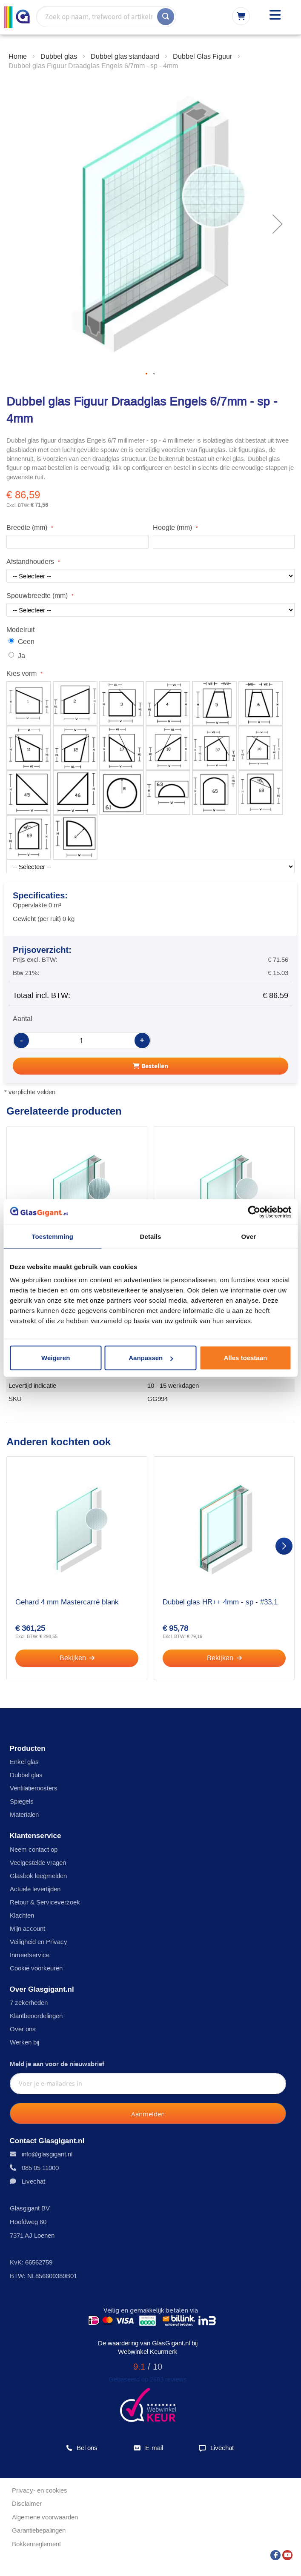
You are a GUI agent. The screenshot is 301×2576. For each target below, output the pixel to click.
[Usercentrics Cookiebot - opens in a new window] (254, 1211)
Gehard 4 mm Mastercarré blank (67, 1602)
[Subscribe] (148, 2113)
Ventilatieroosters (33, 1788)
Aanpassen (151, 1357)
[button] (278, 224)
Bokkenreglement (36, 2543)
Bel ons (81, 2447)
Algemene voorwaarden (45, 2517)
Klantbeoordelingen (36, 2015)
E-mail (148, 2447)
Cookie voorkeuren (36, 1968)
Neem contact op (33, 1849)
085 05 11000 (40, 2167)
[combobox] (106, 16)
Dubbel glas (26, 1774)
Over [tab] (248, 1236)
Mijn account (27, 1928)
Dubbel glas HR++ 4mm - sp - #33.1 (220, 1602)
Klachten (22, 1915)
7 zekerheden (29, 2002)
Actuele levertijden (35, 1889)
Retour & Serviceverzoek (45, 1902)
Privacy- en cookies (39, 2490)
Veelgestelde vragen (38, 1862)
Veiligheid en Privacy (38, 1941)
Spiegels (22, 1801)
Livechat (33, 2181)
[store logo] (17, 17)
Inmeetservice (29, 1954)
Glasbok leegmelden (38, 1875)
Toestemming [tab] (52, 1236)
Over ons (23, 2029)
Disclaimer (27, 2503)
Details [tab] (150, 1236)
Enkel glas (24, 1761)
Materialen (24, 1814)
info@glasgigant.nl (47, 2154)
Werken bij (24, 2042)
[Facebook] (275, 2552)
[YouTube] (287, 2552)
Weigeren (55, 1357)
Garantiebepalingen (39, 2530)
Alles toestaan (245, 1357)
